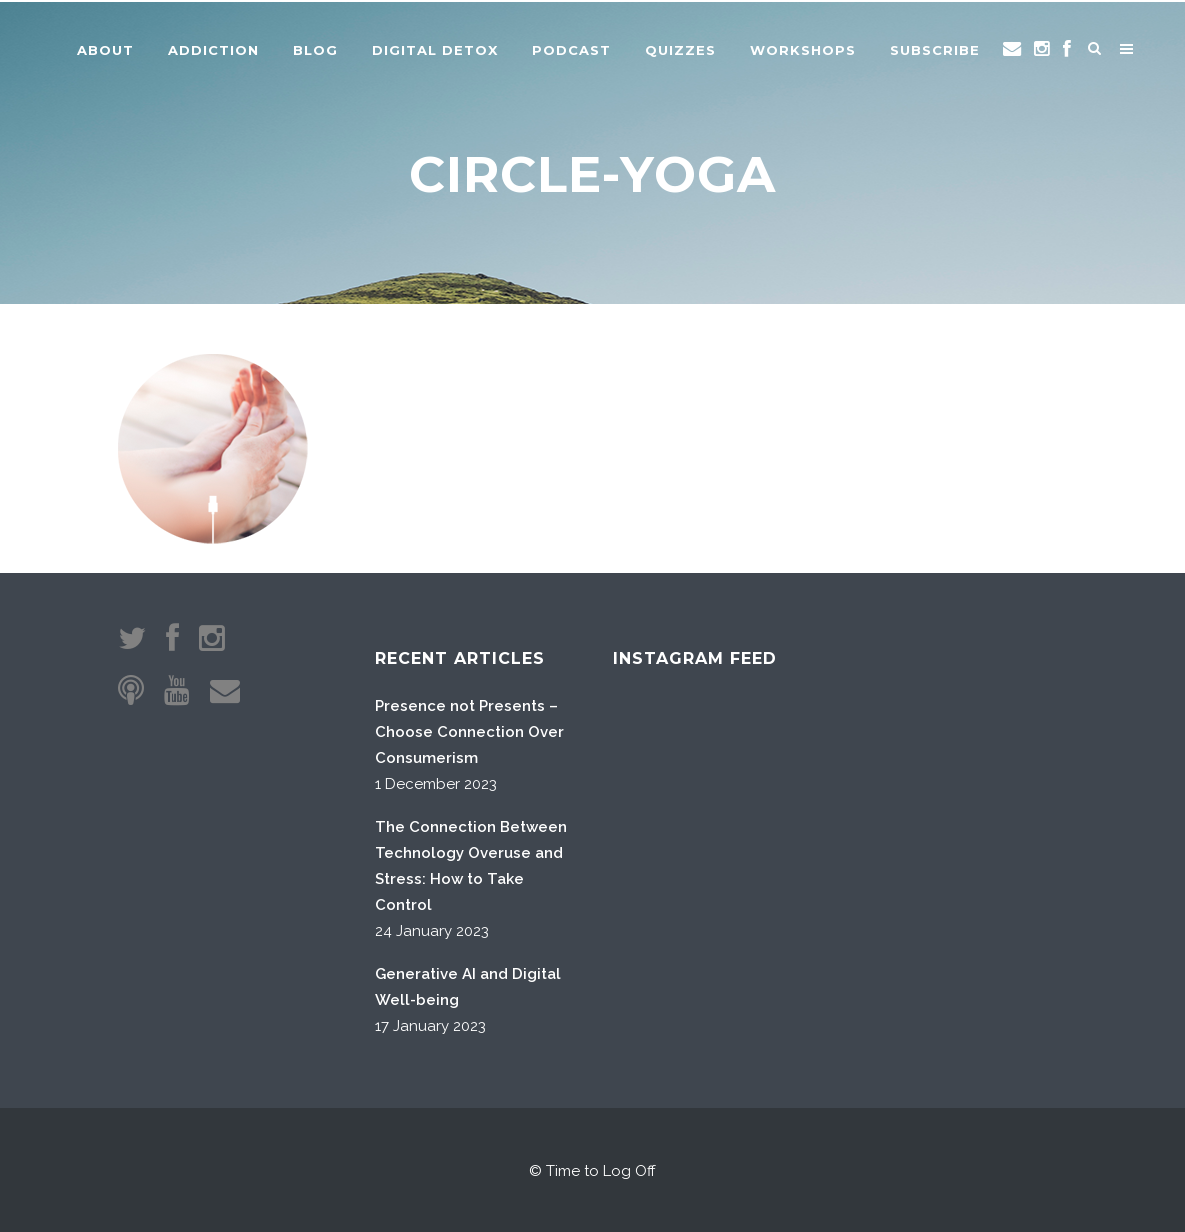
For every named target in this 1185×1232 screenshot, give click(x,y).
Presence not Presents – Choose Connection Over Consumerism (469, 732)
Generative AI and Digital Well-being (468, 987)
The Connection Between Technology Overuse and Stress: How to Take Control (471, 866)
